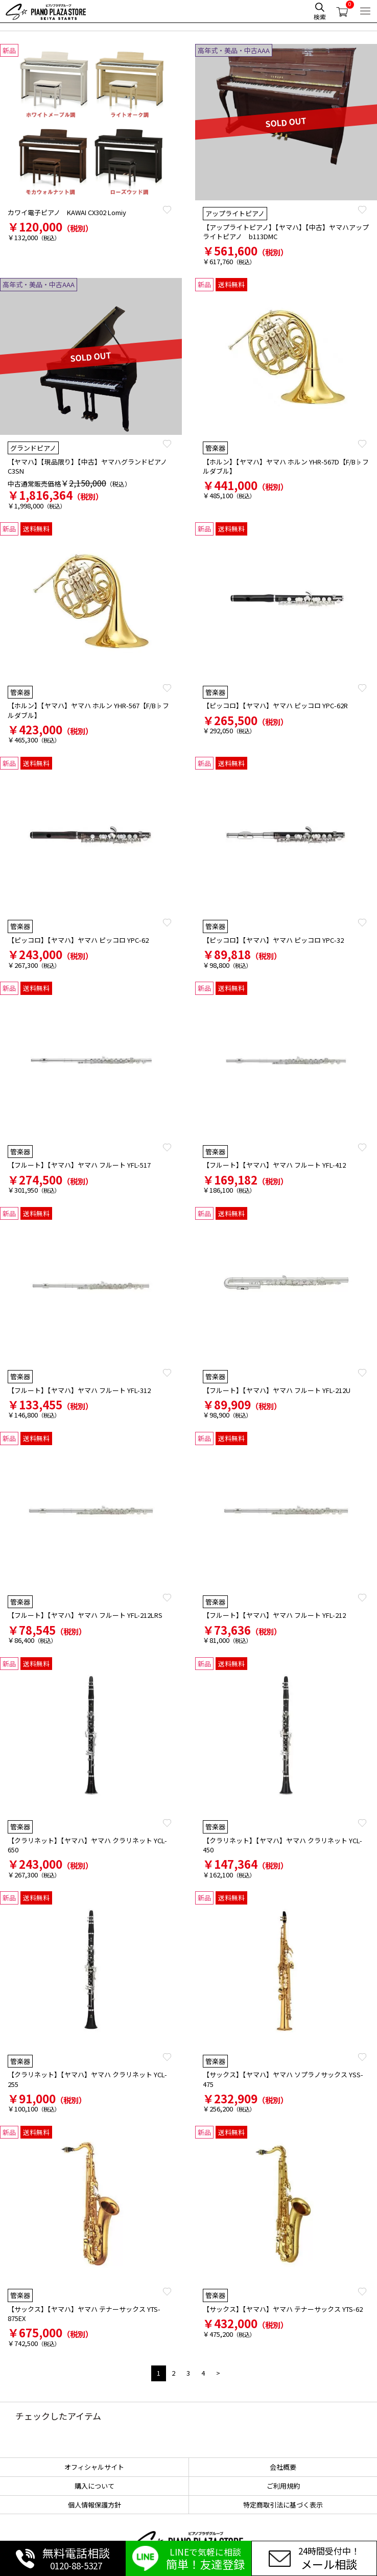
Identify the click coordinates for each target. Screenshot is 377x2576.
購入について (94, 2486)
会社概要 (283, 2467)
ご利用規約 (283, 2486)
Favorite (166, 209)
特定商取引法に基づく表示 (283, 2505)
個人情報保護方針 (94, 2505)
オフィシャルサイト (94, 2467)
